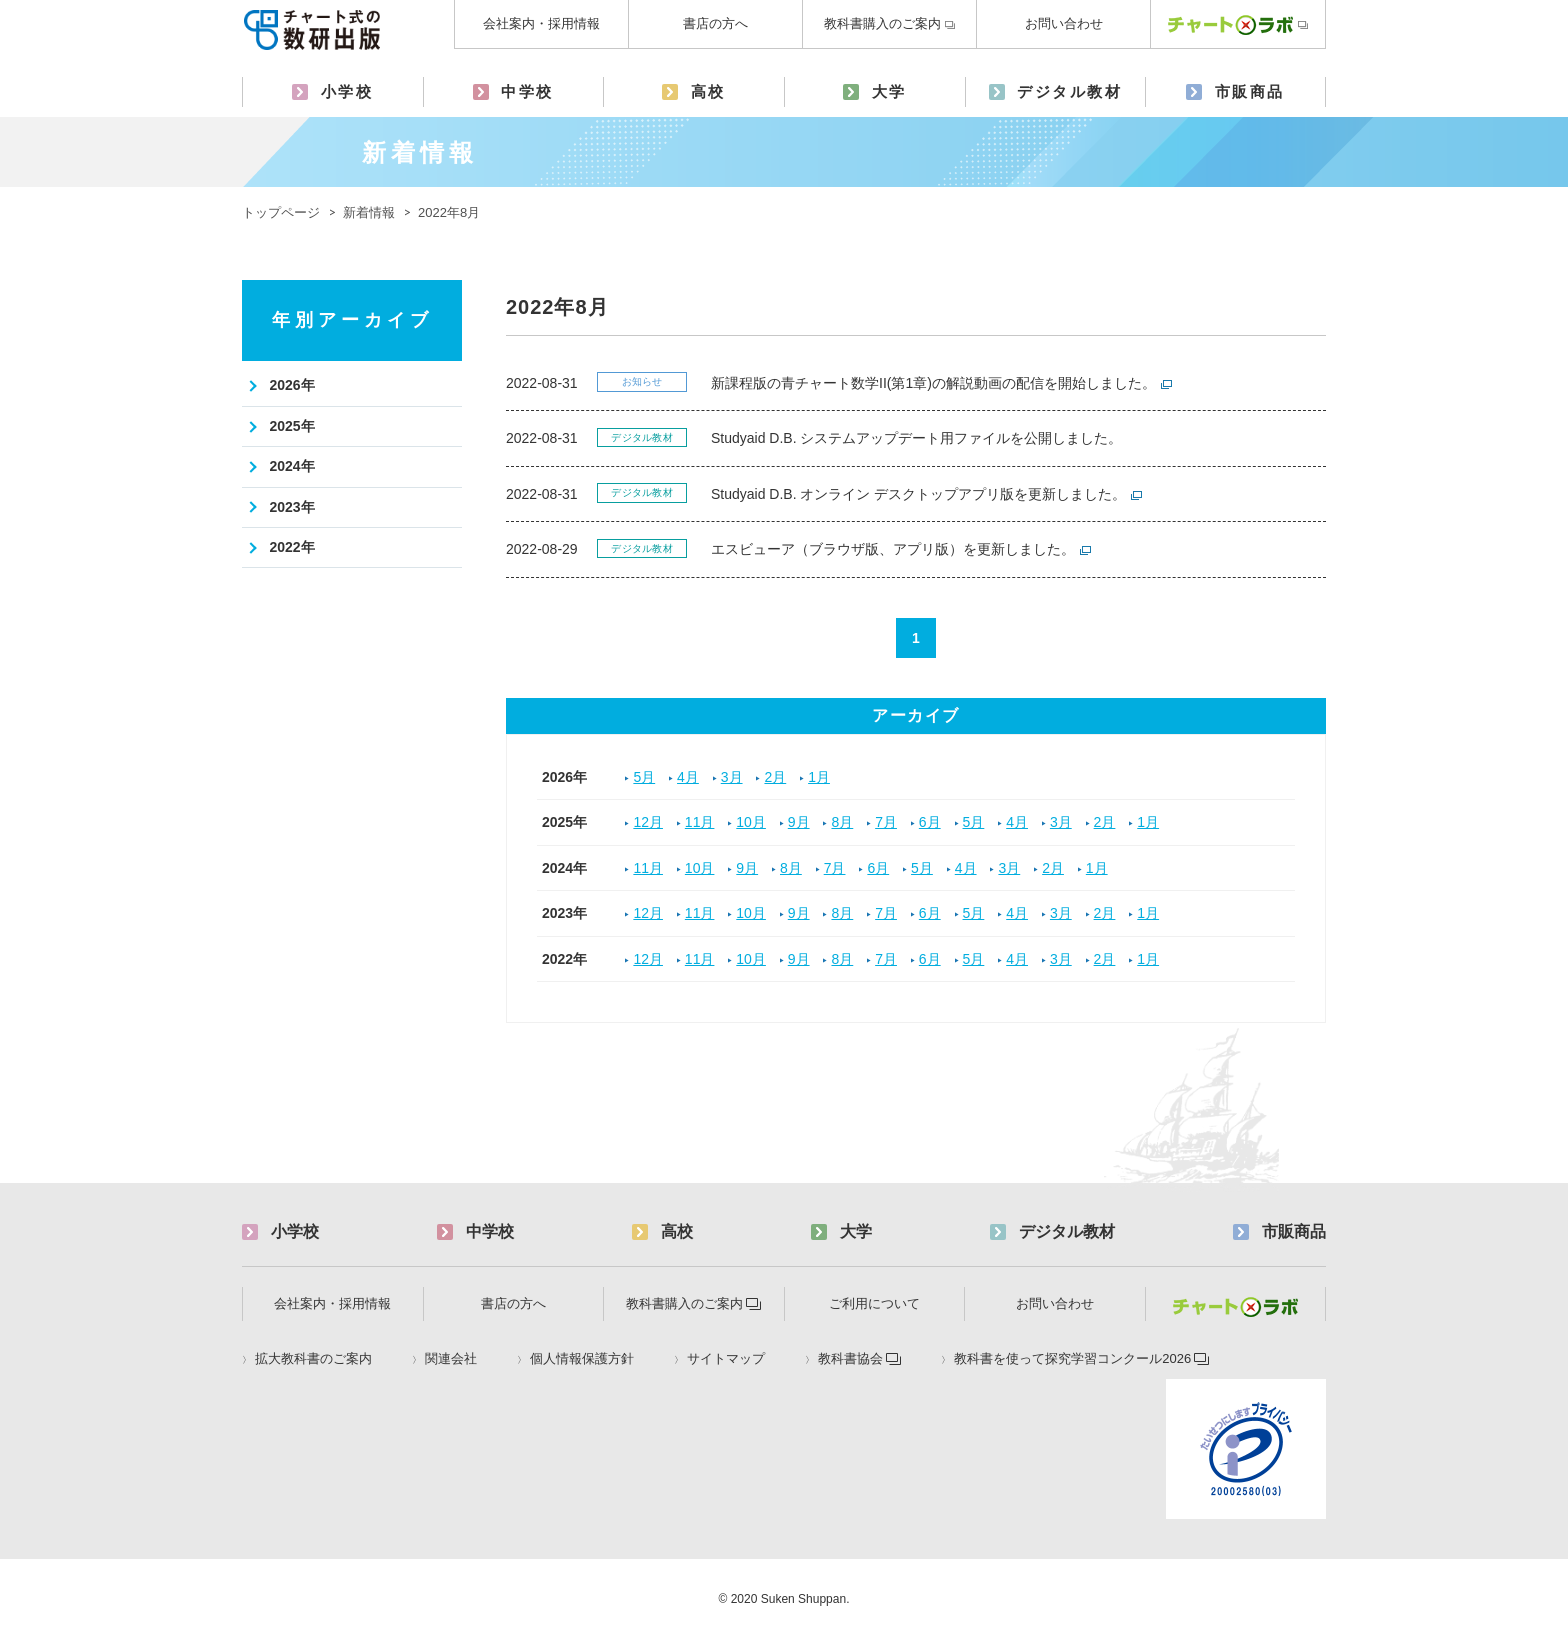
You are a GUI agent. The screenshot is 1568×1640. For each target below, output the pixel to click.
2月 (775, 777)
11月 (700, 822)
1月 (819, 777)
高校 (708, 91)
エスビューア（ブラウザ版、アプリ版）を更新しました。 (893, 549)
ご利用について (874, 1303)
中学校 (527, 91)
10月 (751, 822)
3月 (732, 777)
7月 (886, 822)
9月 (799, 822)
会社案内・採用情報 (541, 23)
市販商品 (1250, 91)
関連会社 (451, 1359)
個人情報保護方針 (582, 1359)
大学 (889, 91)
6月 (930, 822)
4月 (688, 777)
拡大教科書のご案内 (313, 1359)
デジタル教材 (1069, 91)
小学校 (347, 91)
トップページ (281, 212)
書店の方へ (715, 23)
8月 (842, 822)
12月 (648, 822)
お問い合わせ (1064, 23)
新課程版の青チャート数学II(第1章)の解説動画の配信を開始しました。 (933, 383)
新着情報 (369, 212)
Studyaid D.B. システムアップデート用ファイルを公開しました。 (917, 438)
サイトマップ (726, 1359)
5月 (644, 777)
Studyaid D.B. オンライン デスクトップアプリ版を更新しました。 (918, 494)
